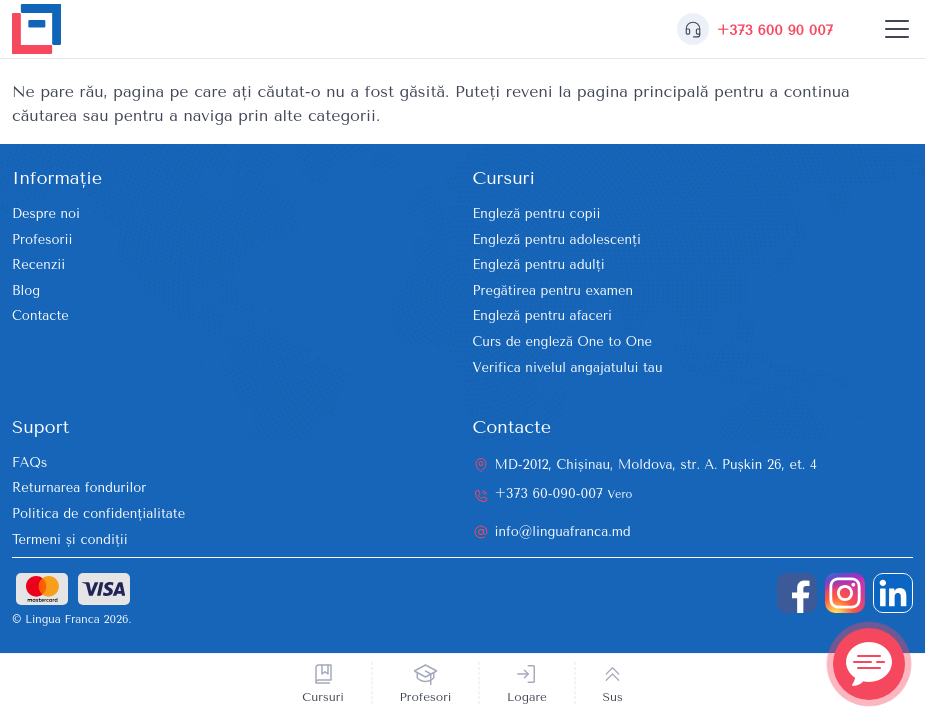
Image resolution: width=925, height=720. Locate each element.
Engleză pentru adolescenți (557, 239)
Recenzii (38, 264)
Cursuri (323, 697)
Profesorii (42, 239)
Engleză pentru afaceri (542, 315)
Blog (26, 290)
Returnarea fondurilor (79, 487)
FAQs (29, 462)
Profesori (426, 697)
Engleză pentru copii (537, 213)
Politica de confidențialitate (98, 513)
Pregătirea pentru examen (553, 290)
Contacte (40, 315)
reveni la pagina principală (607, 91)
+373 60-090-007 (564, 493)
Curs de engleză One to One (563, 341)
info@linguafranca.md (563, 531)
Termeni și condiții (70, 539)
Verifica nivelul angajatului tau (568, 367)
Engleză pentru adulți (539, 264)
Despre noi (46, 213)
